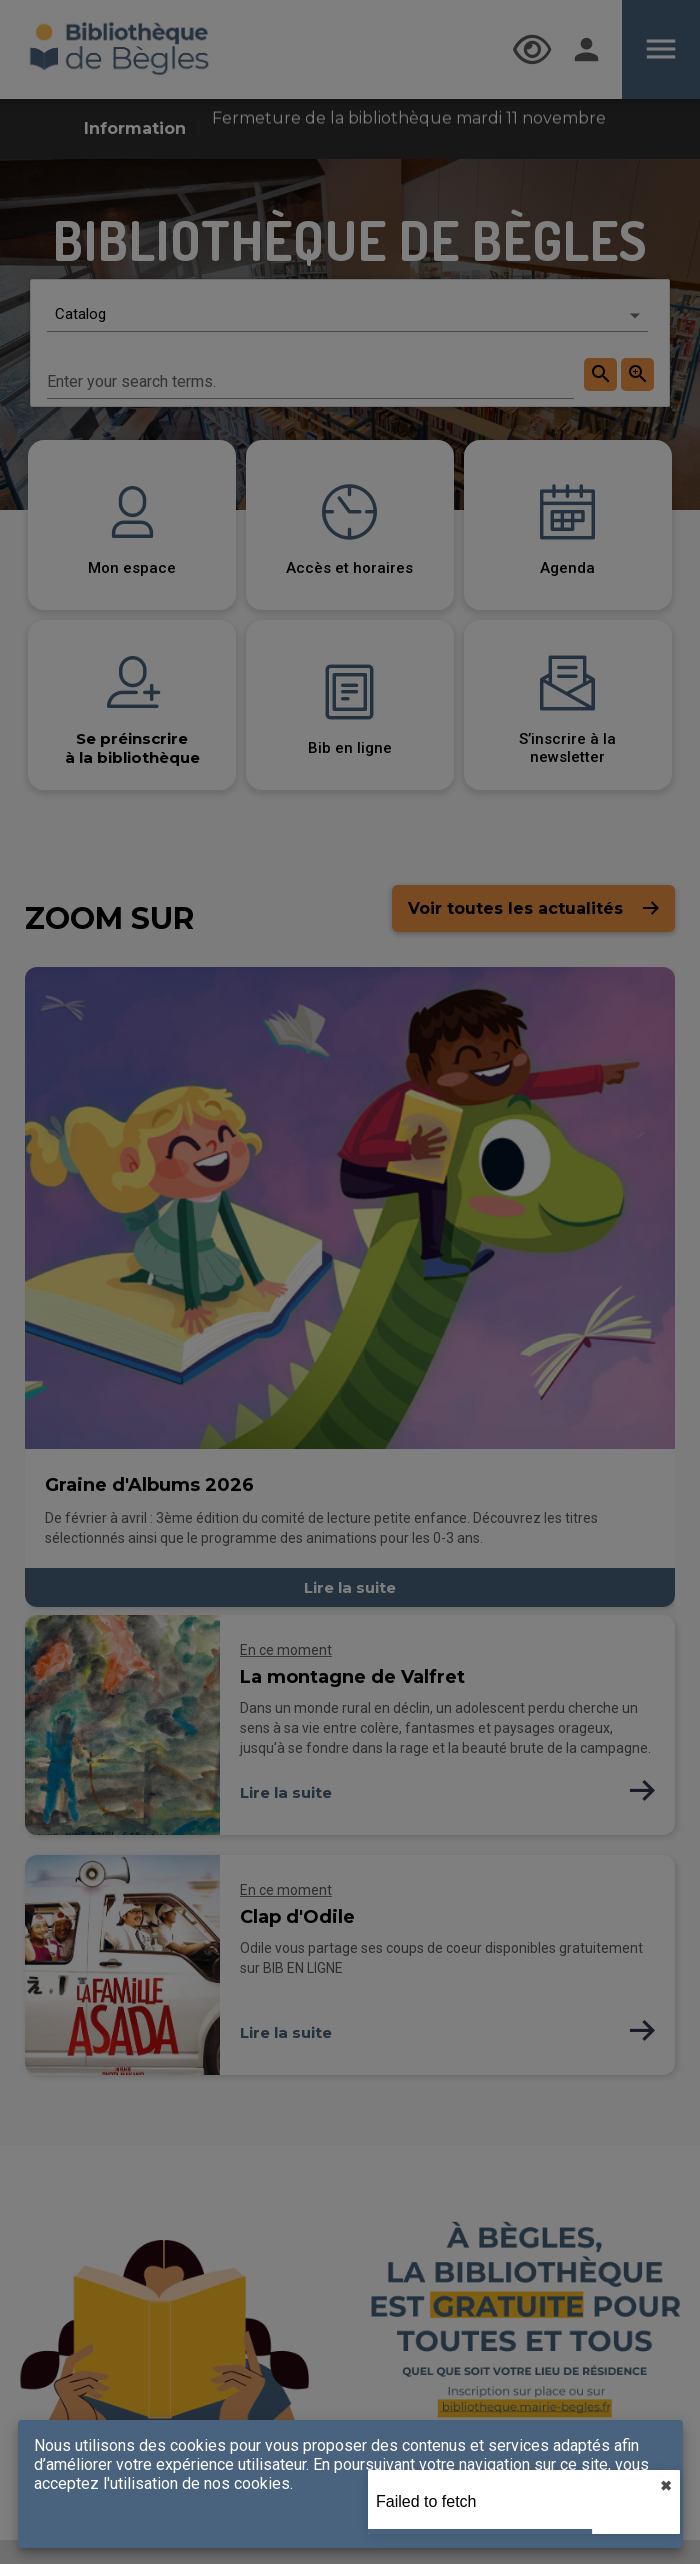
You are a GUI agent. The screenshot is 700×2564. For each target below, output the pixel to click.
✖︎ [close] (666, 2486)
